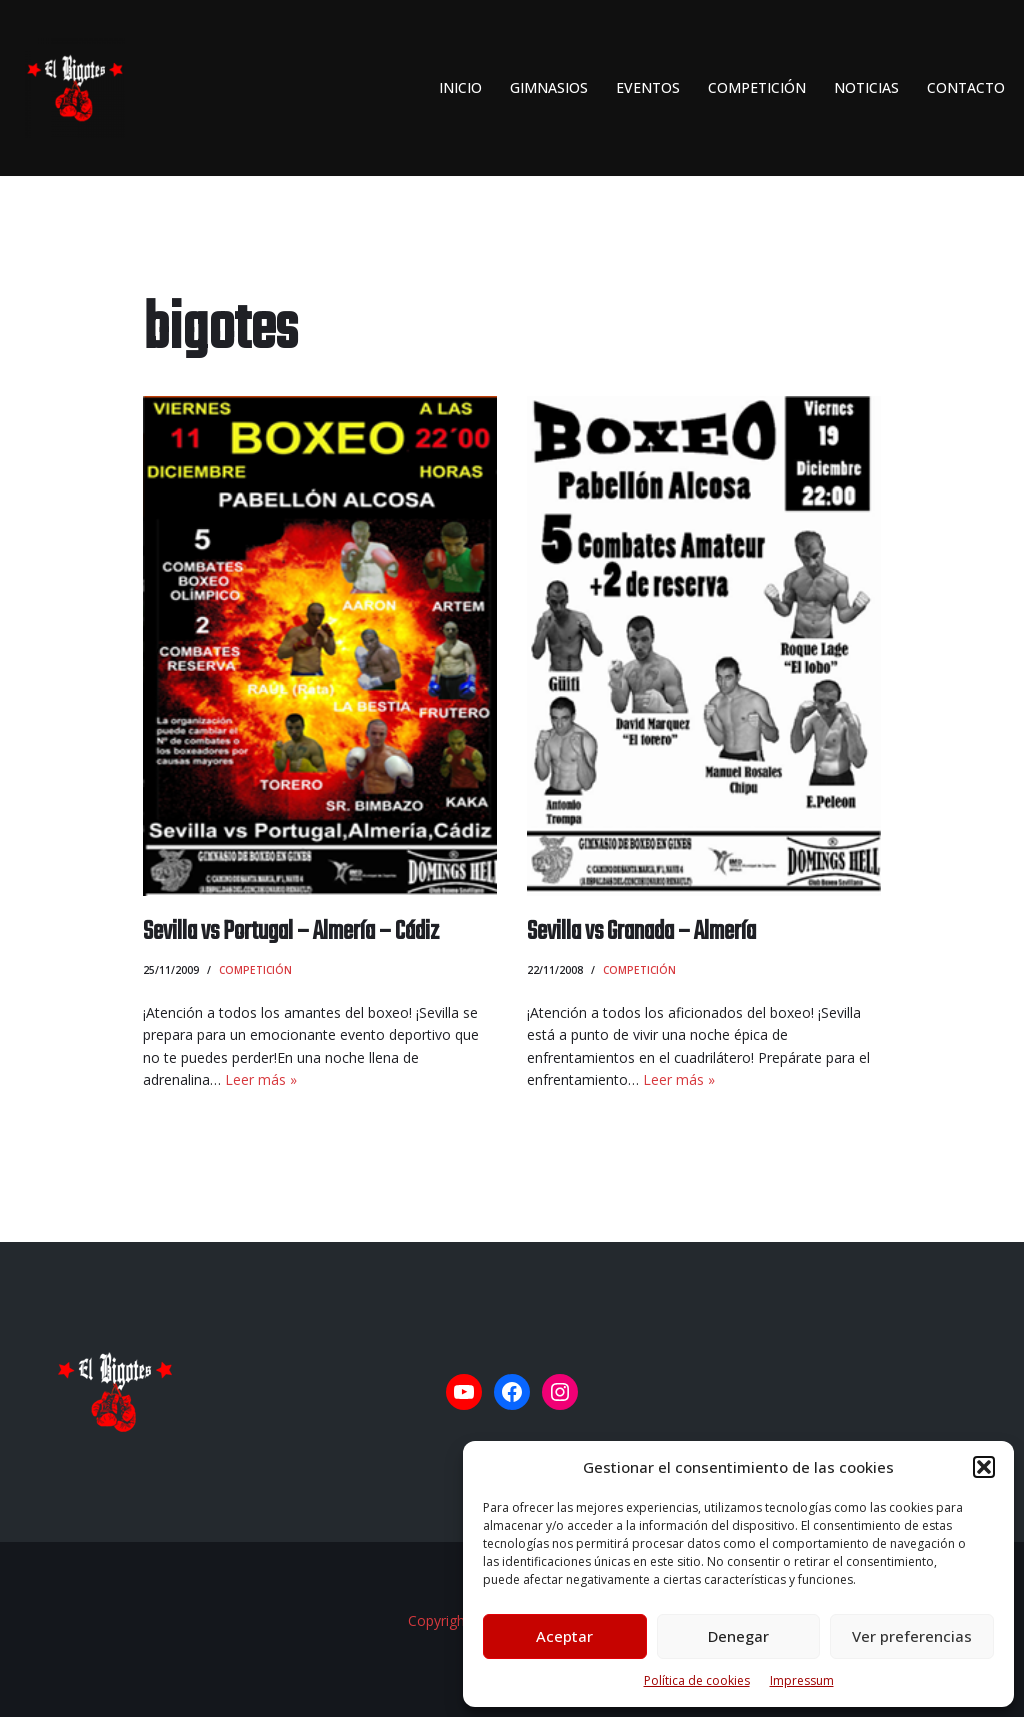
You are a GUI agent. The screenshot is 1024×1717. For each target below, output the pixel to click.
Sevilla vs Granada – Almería (641, 932)
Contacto (966, 87)
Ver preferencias (912, 1636)
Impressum (802, 1680)
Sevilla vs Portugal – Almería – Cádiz (291, 932)
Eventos (648, 87)
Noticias (866, 87)
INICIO (460, 87)
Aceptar (564, 1636)
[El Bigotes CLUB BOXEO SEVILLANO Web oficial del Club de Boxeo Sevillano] (70, 88)
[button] (984, 1467)
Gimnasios (549, 87)
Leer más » (261, 1079)
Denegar (738, 1636)
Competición (757, 87)
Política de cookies (697, 1680)
